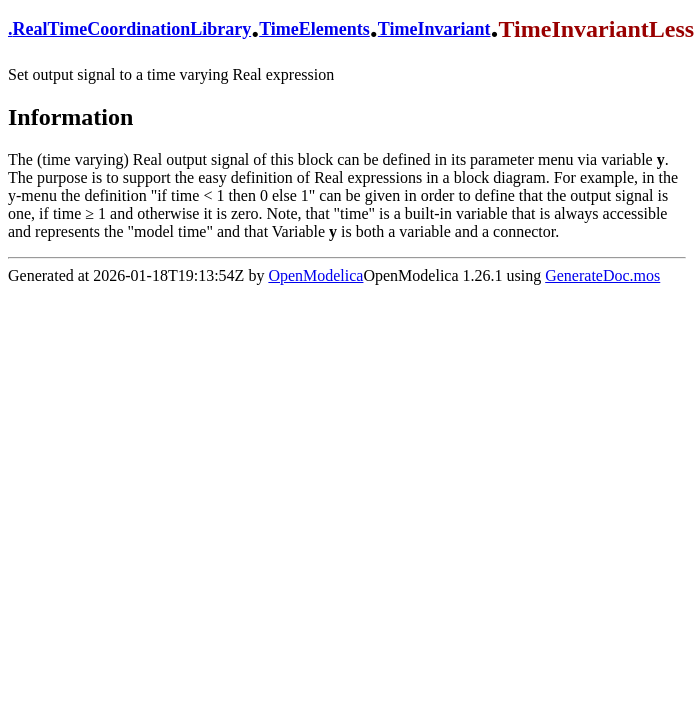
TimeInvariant (434, 29)
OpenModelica (315, 275)
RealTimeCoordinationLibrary (132, 29)
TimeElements (314, 29)
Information (70, 117)
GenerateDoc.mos (602, 275)
